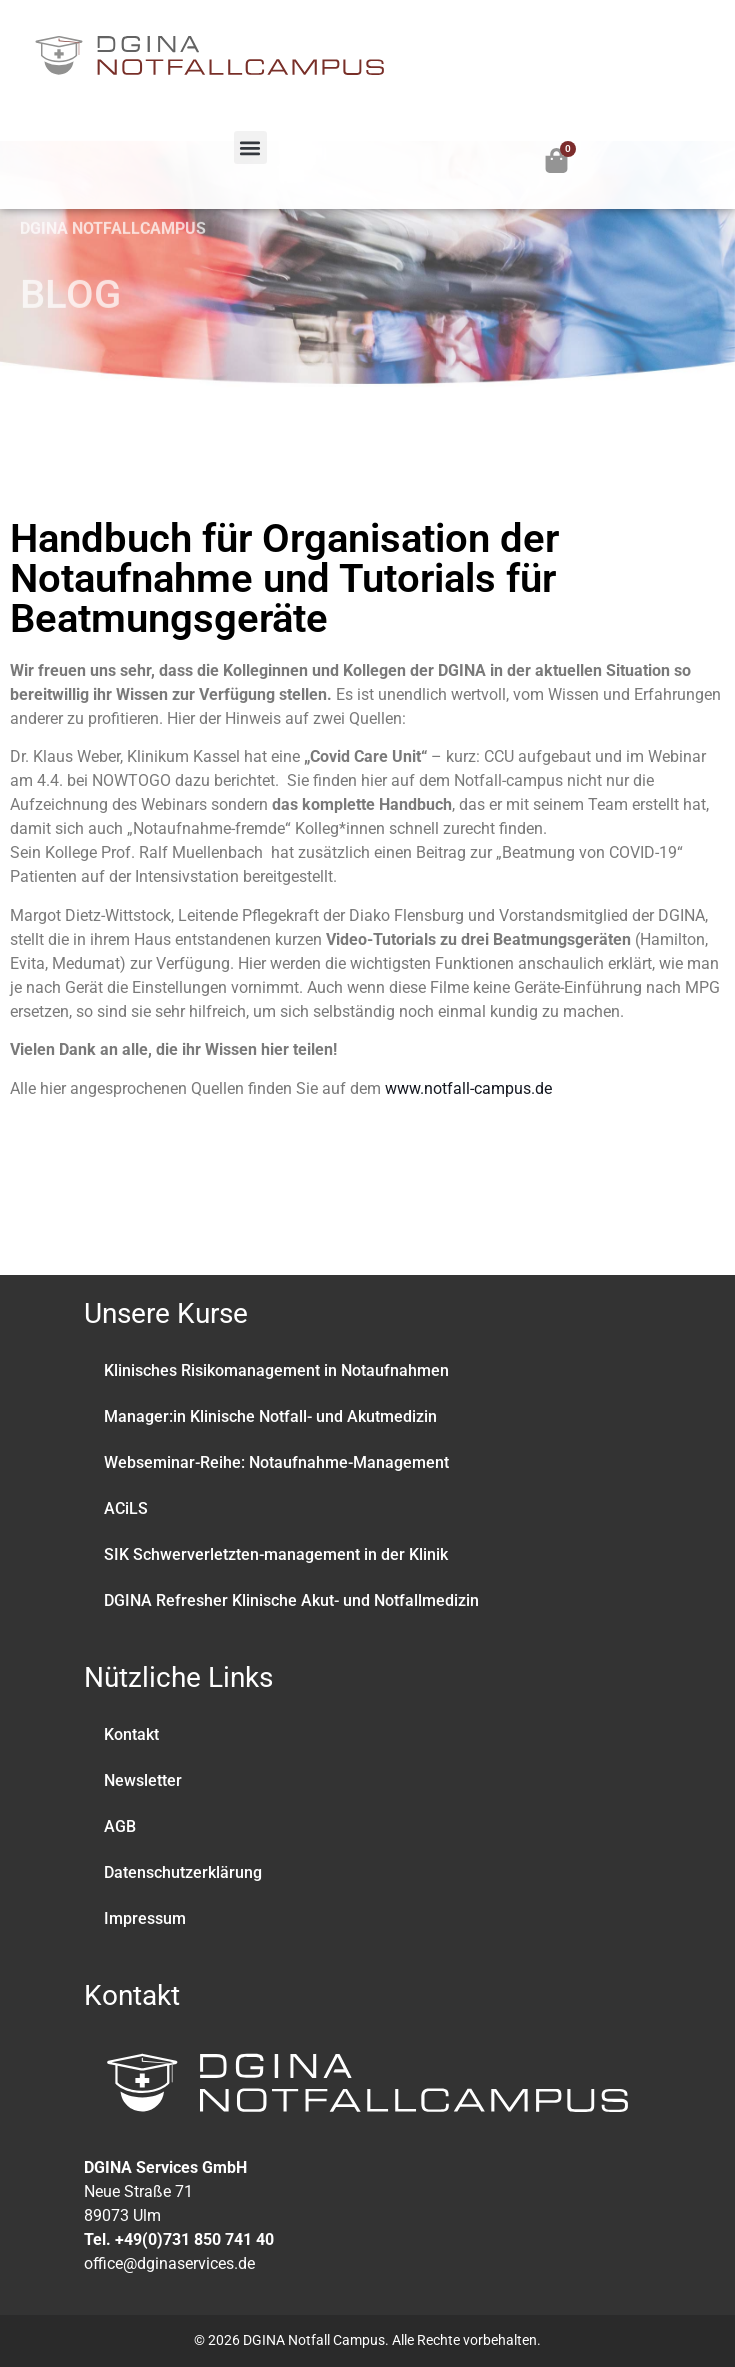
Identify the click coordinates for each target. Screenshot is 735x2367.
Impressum (145, 1918)
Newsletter (143, 1780)
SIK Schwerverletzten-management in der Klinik (276, 1554)
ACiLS (126, 1508)
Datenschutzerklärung (183, 1872)
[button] (250, 147)
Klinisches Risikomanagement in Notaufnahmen (276, 1370)
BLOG (70, 260)
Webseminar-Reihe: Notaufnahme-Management (276, 1462)
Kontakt (131, 1734)
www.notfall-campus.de (468, 1088)
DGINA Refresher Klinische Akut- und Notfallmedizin (291, 1600)
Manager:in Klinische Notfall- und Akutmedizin (270, 1416)
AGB (120, 1826)
